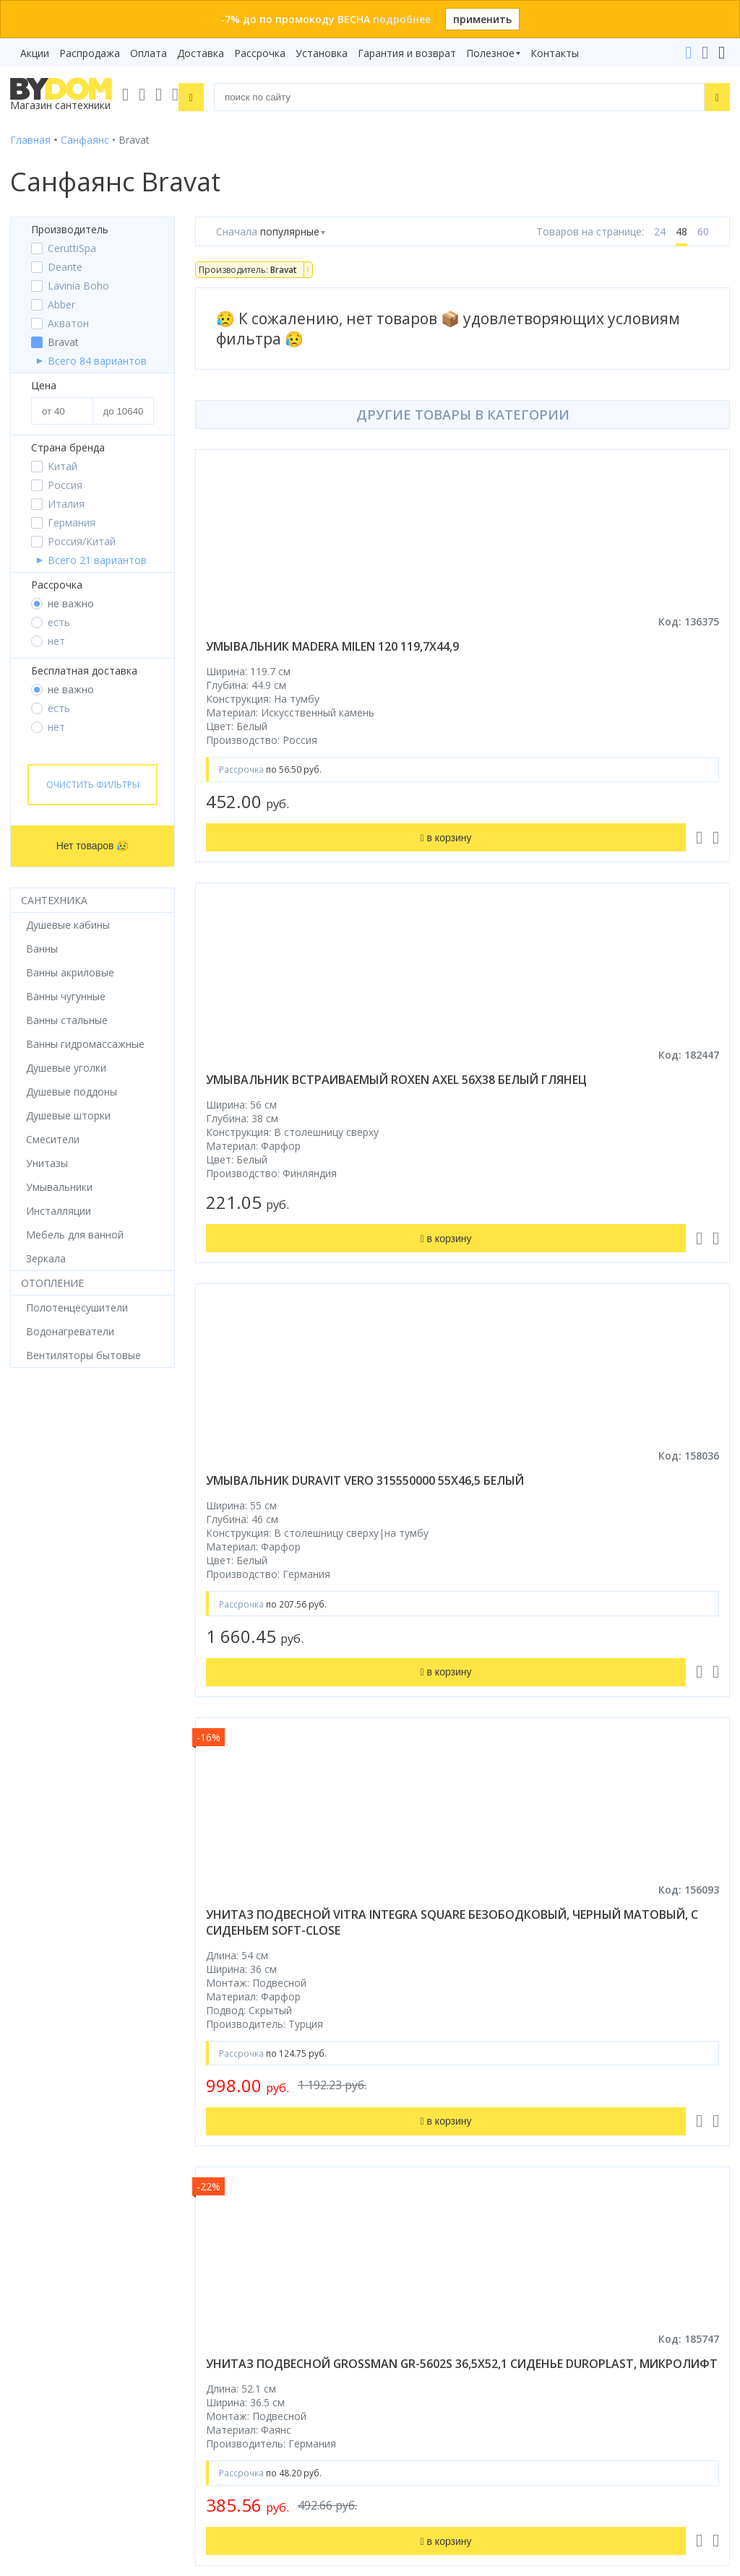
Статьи (398, 2071)
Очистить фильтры (92, 785)
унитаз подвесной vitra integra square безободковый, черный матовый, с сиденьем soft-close (589, 1111)
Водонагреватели (54, 2051)
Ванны (26, 1930)
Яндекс (211, 2123)
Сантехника (54, 900)
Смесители (37, 1950)
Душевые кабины (52, 1910)
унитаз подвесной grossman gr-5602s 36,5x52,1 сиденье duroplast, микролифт (314, 1577)
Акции (34, 53)
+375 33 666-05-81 (431, 2204)
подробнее (402, 19)
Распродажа (89, 53)
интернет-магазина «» (130, 2109)
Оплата (148, 53)
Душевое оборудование (69, 1889)
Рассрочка (259, 53)
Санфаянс (34, 1991)
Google (167, 2123)
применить (482, 19)
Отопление (52, 1283)
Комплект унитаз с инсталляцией (92, 2092)
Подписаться (185, 2426)
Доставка (200, 53)
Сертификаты (413, 2051)
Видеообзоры (414, 2092)
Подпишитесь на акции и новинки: (102, 2352)
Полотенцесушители (61, 2031)
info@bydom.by (423, 2264)
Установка (322, 53)
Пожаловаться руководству (449, 2431)
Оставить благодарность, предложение (479, 2414)
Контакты (554, 53)
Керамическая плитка (63, 2011)
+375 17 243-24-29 (431, 2224)
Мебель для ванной (59, 1970)
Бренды (398, 1889)
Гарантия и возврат (407, 53)
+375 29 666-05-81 (394, 2183)
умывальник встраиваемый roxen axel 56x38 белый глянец (595, 654)
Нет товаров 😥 (92, 845)
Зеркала (30, 2071)
